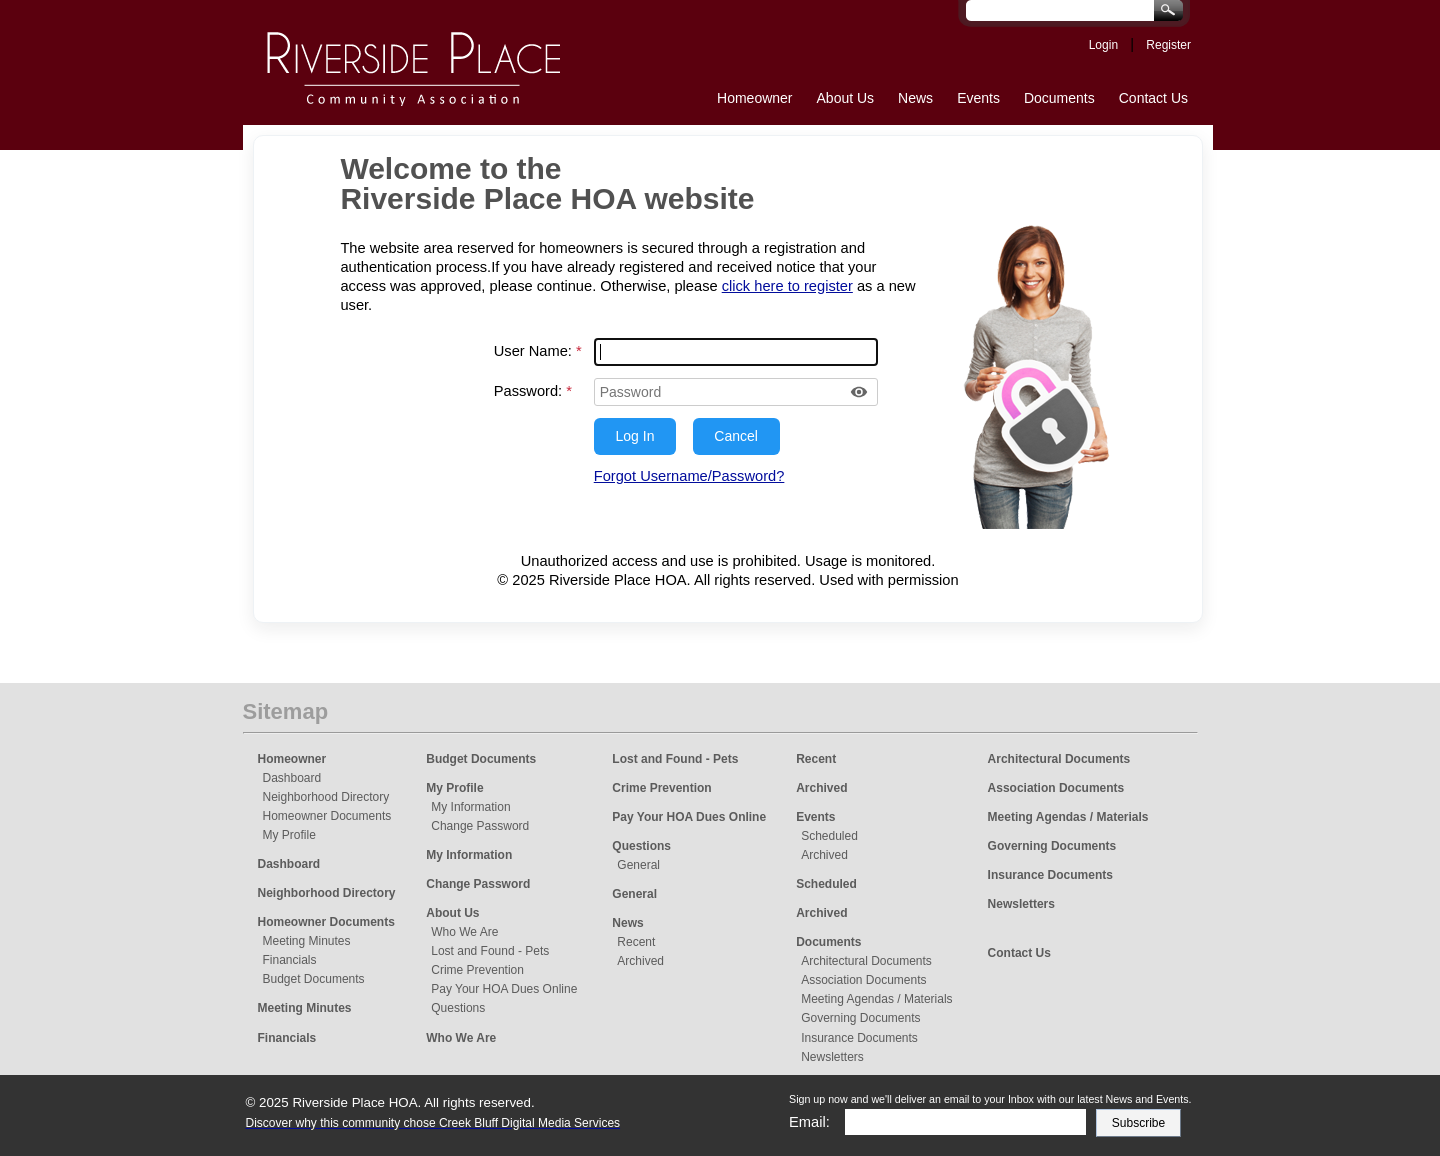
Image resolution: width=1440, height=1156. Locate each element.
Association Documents (863, 980)
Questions (458, 1008)
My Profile (289, 835)
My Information (470, 807)
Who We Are (464, 932)
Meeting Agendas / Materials (876, 999)
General (638, 865)
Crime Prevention (477, 970)
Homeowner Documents (327, 816)
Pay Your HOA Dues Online (504, 989)
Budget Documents (314, 979)
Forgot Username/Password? (689, 476)
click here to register (787, 286)
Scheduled (829, 836)
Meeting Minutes (307, 941)
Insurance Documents (859, 1038)
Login (1103, 45)
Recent (636, 942)
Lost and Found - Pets (490, 951)
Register (1168, 45)
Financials (290, 960)
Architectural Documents (866, 961)
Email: (809, 1122)
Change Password (480, 826)
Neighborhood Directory (326, 797)
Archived (640, 961)
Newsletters (832, 1057)
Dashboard (292, 778)
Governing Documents (860, 1018)
